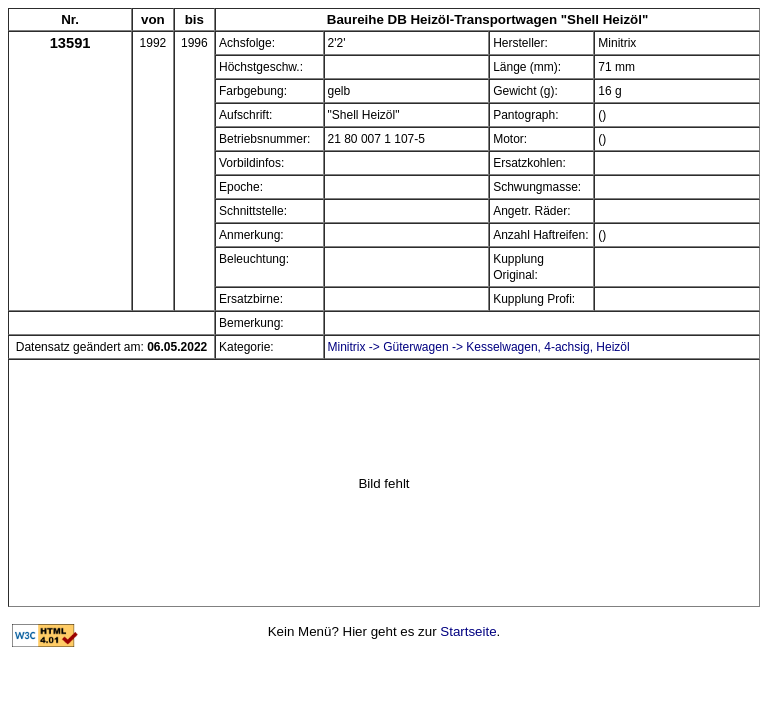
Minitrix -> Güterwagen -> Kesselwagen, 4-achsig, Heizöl (479, 347)
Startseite (468, 631)
